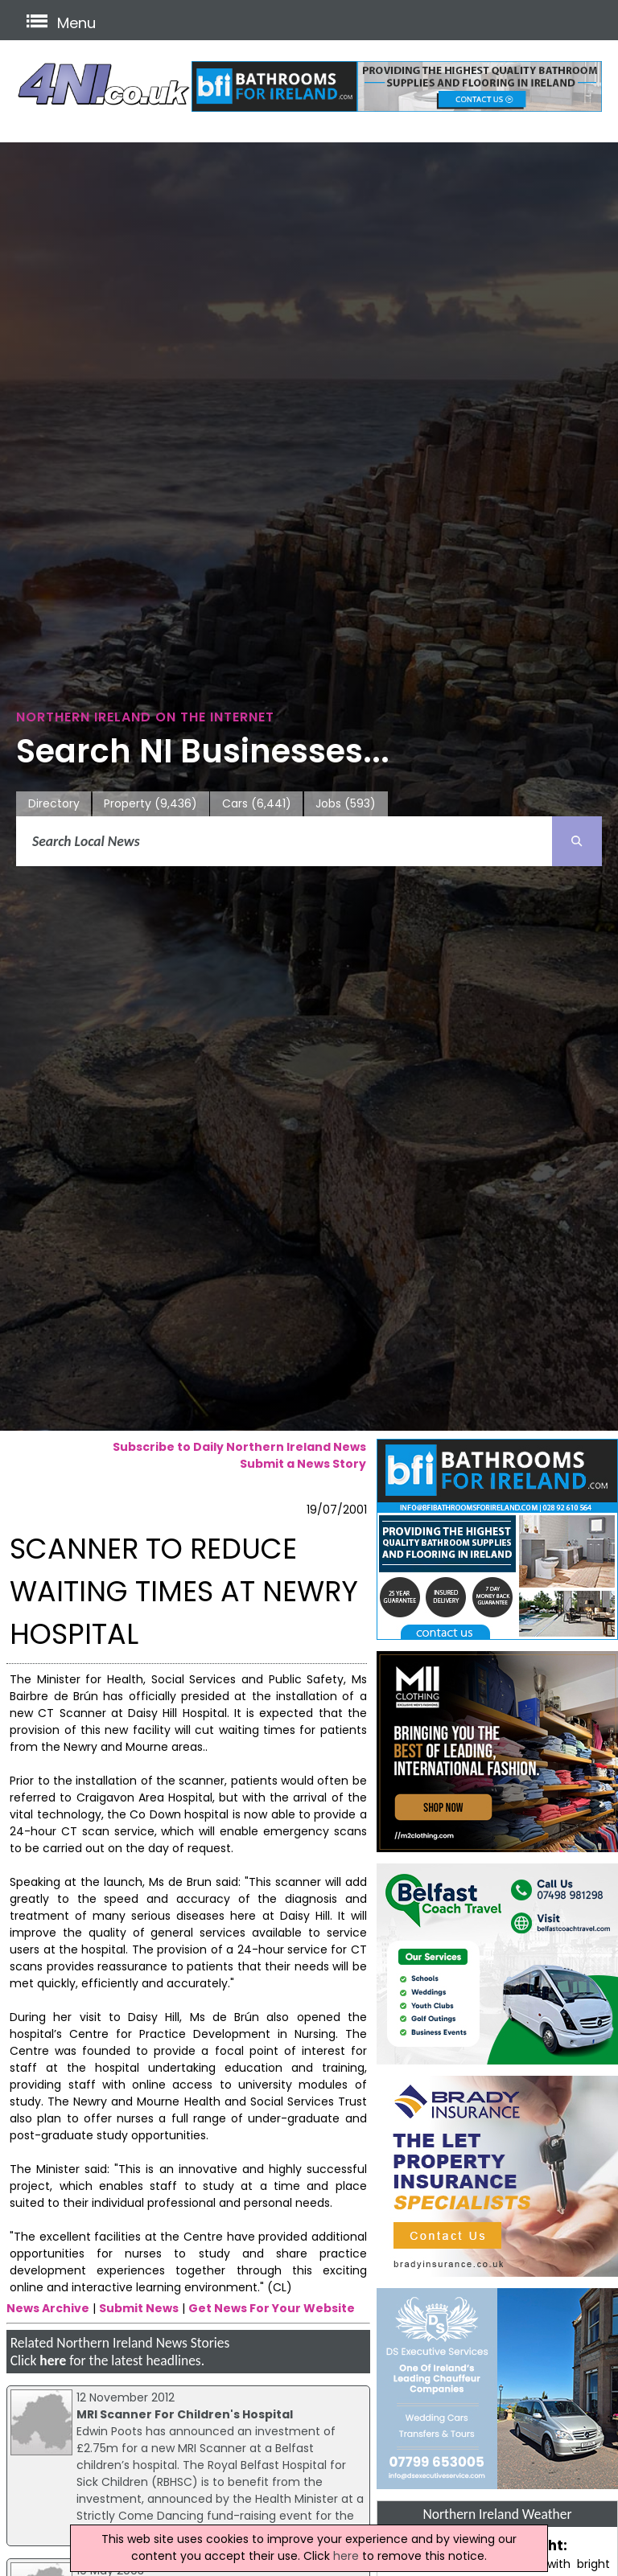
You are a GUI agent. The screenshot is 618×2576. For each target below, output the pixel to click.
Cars (256, 803)
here (52, 2360)
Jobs (345, 803)
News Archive (47, 2308)
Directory (54, 803)
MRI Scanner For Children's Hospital (184, 2414)
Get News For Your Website (271, 2308)
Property (150, 803)
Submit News (139, 2308)
